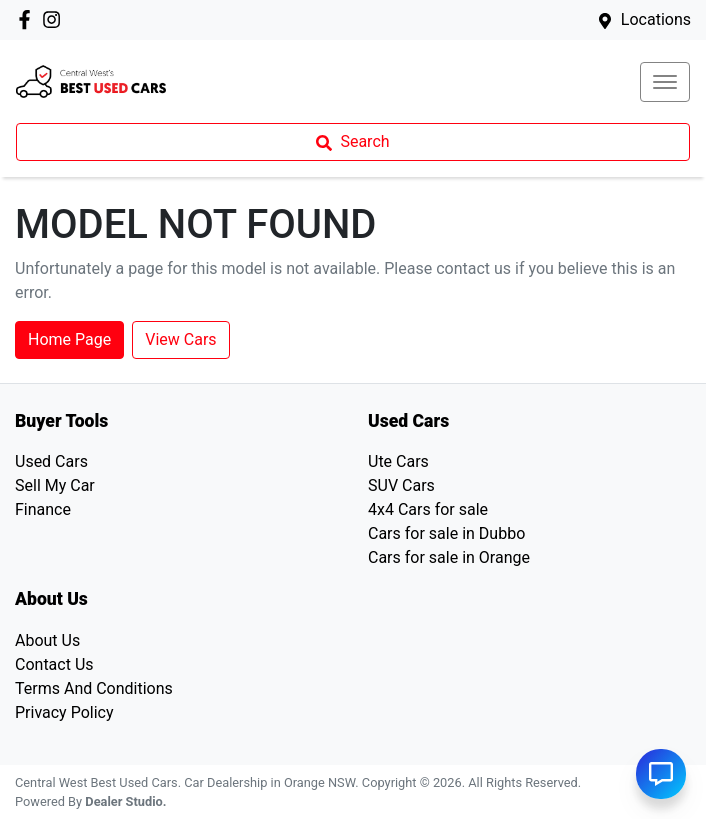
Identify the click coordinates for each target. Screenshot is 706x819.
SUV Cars (401, 485)
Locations (656, 19)
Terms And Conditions (94, 688)
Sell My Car (55, 485)
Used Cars (51, 461)
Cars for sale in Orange (449, 557)
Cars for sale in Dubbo (446, 533)
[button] (665, 82)
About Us (47, 640)
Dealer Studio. (125, 801)
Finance (43, 509)
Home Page (69, 339)
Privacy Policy (64, 712)
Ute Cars (398, 461)
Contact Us (54, 664)
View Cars (180, 339)
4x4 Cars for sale (428, 509)
